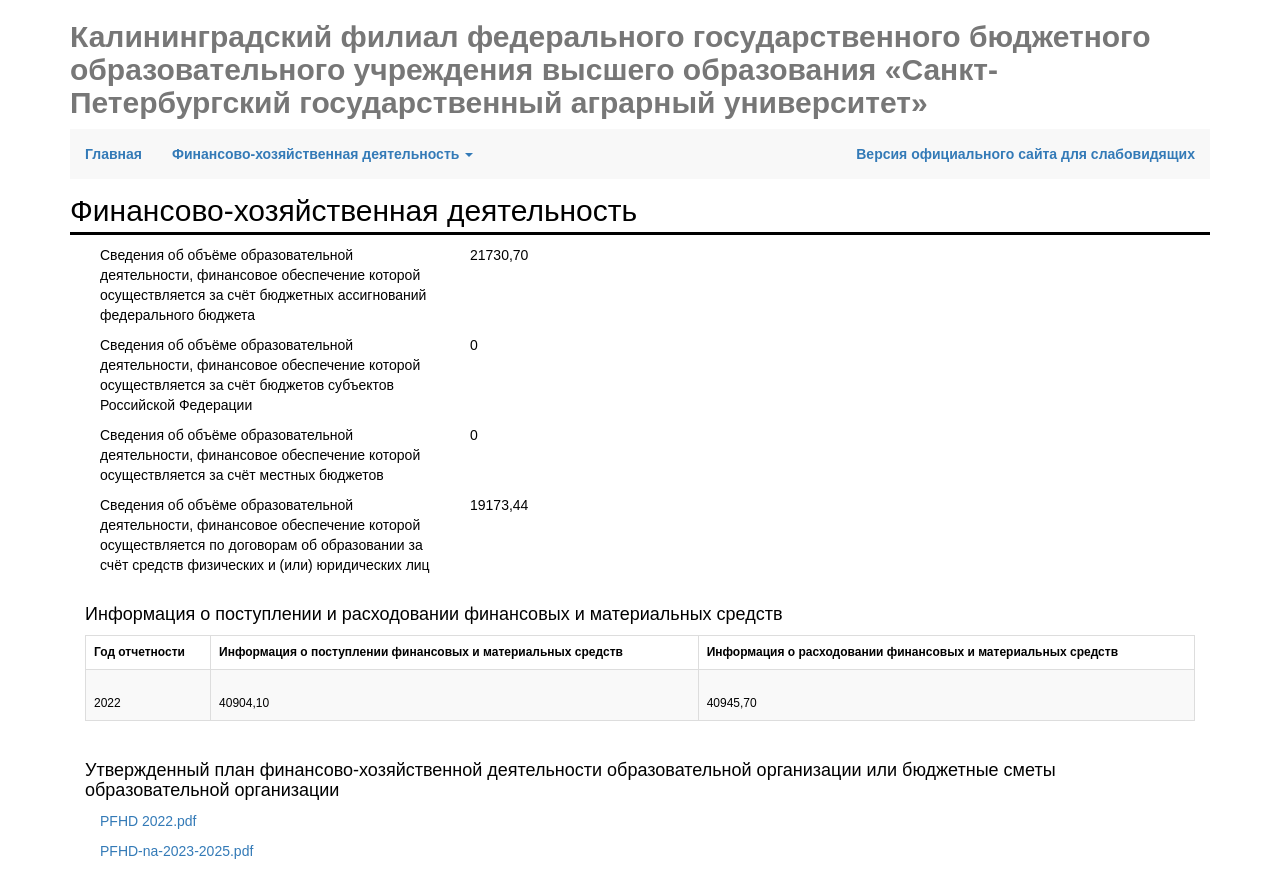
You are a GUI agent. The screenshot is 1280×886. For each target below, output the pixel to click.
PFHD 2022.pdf (148, 821)
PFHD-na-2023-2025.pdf (176, 851)
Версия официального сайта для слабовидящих (1025, 154)
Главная (121, 152)
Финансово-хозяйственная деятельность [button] (322, 154)
